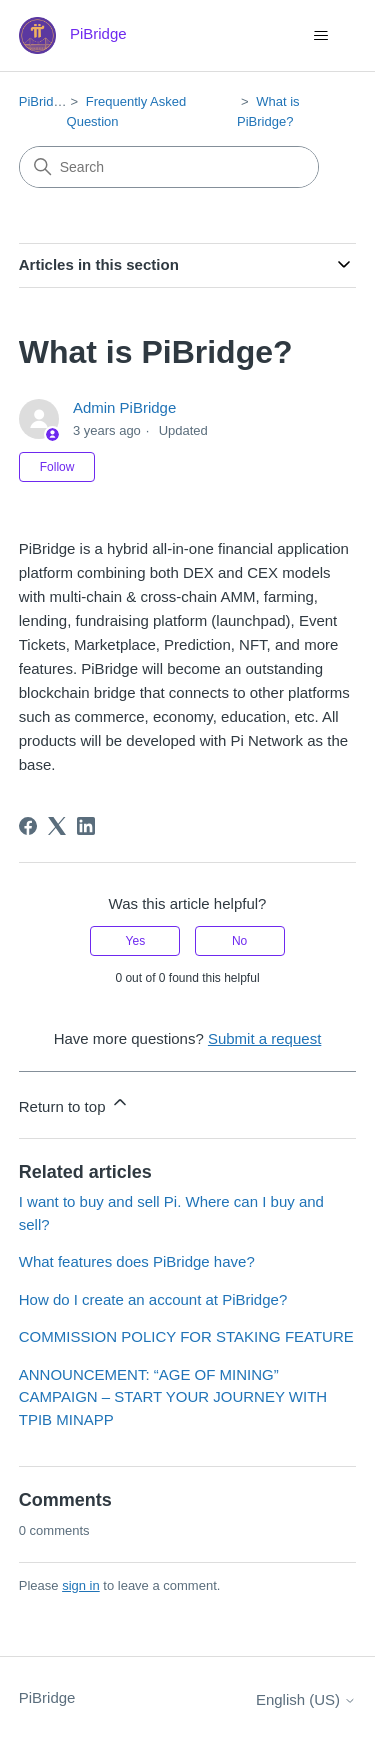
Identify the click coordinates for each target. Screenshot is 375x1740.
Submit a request (264, 1038)
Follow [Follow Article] (57, 467)
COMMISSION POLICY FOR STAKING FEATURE (186, 1336)
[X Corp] (57, 826)
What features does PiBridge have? (137, 1261)
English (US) (306, 1699)
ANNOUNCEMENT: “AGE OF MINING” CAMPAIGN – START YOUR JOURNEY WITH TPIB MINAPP (173, 1397)
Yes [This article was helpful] (136, 941)
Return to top (74, 1103)
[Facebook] (28, 826)
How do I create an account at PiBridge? (153, 1299)
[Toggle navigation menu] (320, 36)
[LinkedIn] (86, 826)
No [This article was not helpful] (239, 941)
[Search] (169, 167)
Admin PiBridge (124, 407)
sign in (81, 1585)
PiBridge (43, 101)
